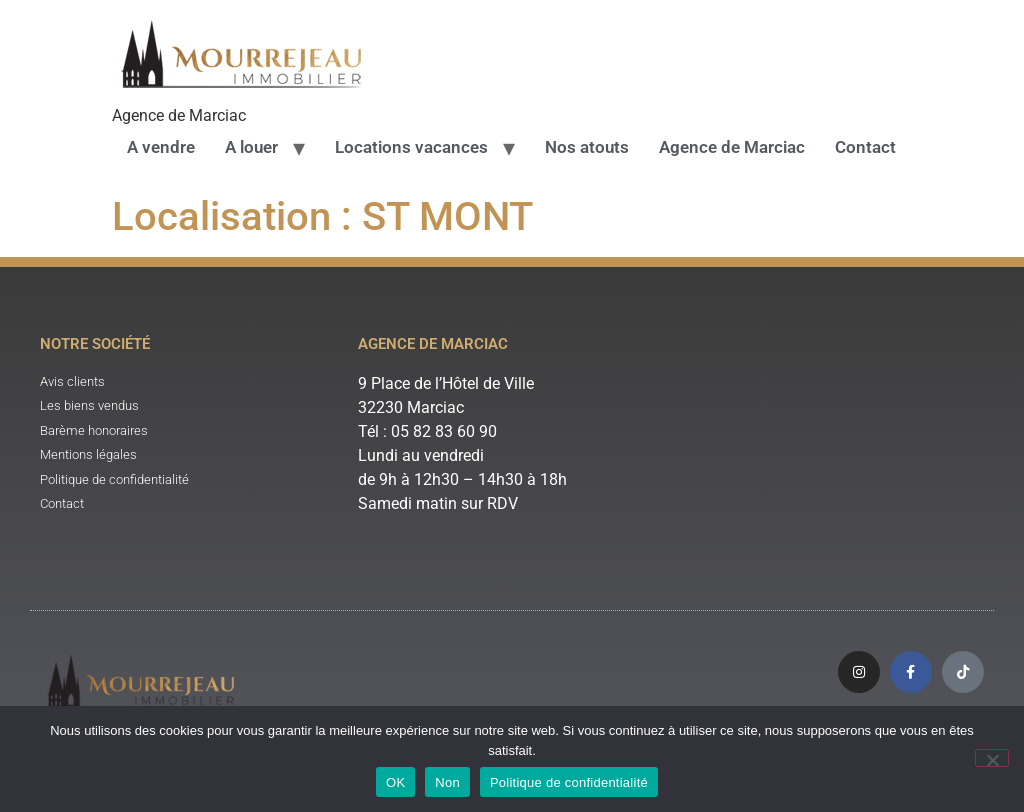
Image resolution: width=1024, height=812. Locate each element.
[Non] (992, 758)
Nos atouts (587, 147)
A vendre (161, 147)
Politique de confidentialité (569, 782)
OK (395, 782)
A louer (251, 147)
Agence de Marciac (732, 147)
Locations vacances (411, 147)
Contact (865, 147)
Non (447, 782)
